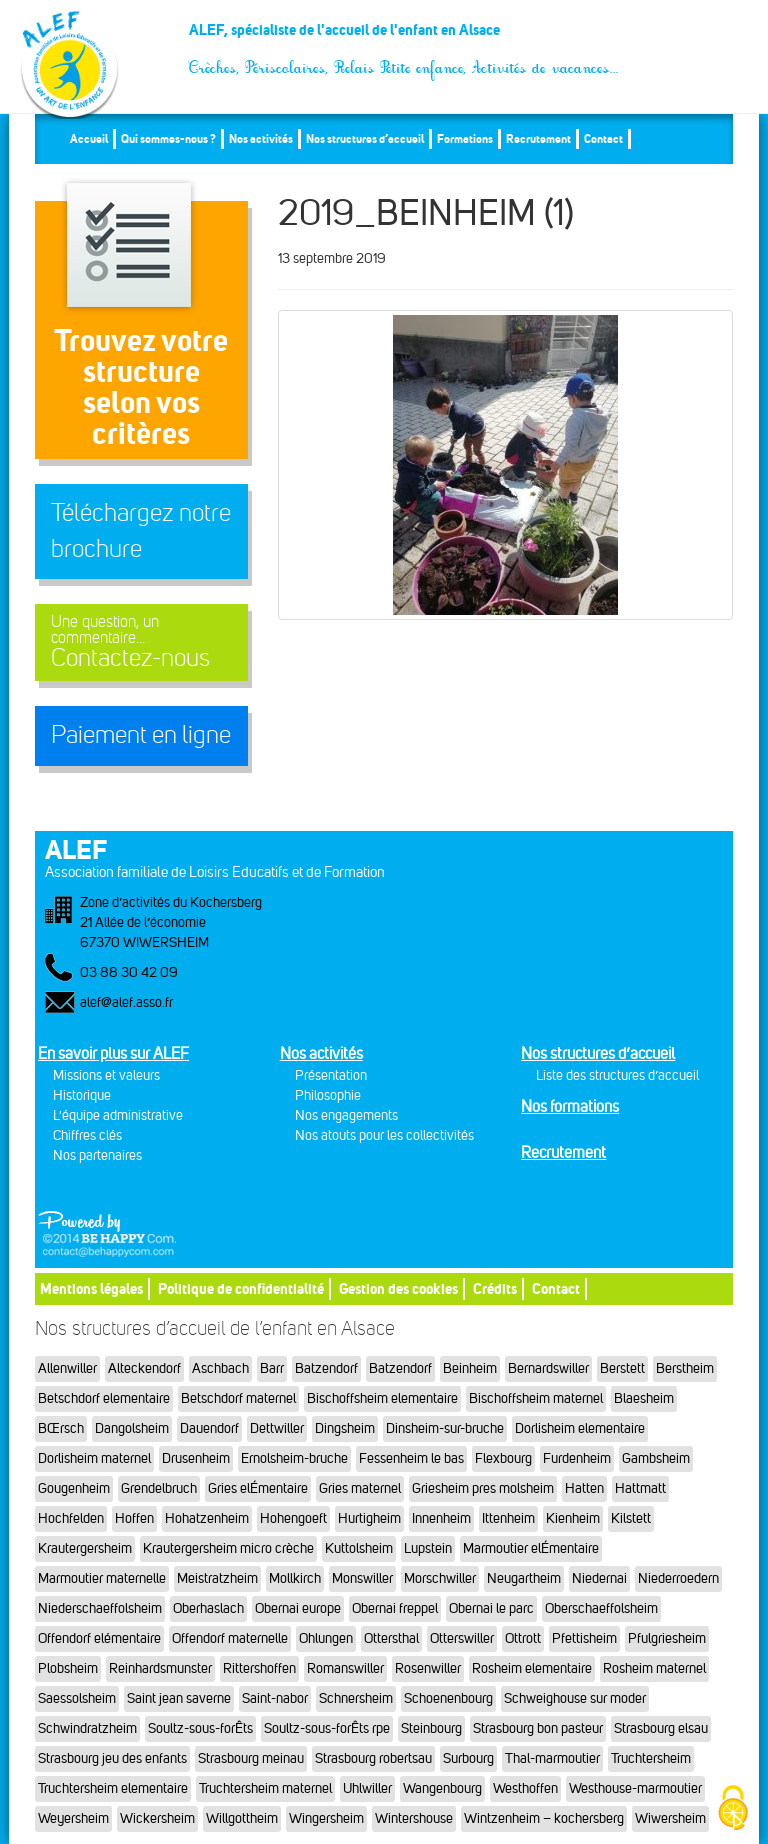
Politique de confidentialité (241, 1288)
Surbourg (468, 1758)
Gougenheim (74, 1488)
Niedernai (599, 1578)
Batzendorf (326, 1368)
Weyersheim (73, 1818)
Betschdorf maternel (238, 1398)
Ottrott (523, 1638)
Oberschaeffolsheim (601, 1608)
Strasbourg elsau (661, 1728)
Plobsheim (68, 1668)
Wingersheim (326, 1818)
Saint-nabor (275, 1698)
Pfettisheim (584, 1638)
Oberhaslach (208, 1608)
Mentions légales (91, 1288)
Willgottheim (242, 1818)
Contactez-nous (141, 642)
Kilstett (631, 1518)
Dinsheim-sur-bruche (445, 1428)
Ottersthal (391, 1638)
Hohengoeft (293, 1518)
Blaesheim (644, 1398)
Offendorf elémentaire (99, 1638)
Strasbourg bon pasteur (538, 1728)
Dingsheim (345, 1428)
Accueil (89, 138)
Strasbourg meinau (251, 1758)
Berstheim (685, 1368)
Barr (272, 1368)
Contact (603, 138)
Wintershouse (414, 1818)
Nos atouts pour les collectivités (384, 1135)
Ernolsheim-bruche (294, 1458)
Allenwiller (67, 1368)
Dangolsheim (132, 1428)
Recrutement (538, 138)
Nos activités (261, 138)
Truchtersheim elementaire (113, 1788)
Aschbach (220, 1368)
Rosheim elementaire (532, 1668)
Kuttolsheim (359, 1548)
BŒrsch (61, 1428)
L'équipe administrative (118, 1115)
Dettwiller (277, 1428)
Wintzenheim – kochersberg (544, 1818)
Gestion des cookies (398, 1288)
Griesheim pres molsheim (483, 1488)
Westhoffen (525, 1788)
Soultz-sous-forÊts (200, 1728)
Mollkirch (295, 1578)
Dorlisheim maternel (94, 1458)
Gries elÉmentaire (258, 1488)
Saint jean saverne (179, 1698)
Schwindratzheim (87, 1728)
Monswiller (362, 1578)
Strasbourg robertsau (373, 1758)
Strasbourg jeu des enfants (112, 1758)
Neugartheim (524, 1578)
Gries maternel (360, 1488)
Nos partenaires (97, 1155)
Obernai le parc (491, 1608)
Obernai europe (298, 1608)
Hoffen (134, 1518)
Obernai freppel (395, 1608)
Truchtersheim (651, 1758)
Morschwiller (440, 1578)
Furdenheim (577, 1458)
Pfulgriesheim (667, 1638)
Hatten (584, 1488)
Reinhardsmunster (160, 1668)
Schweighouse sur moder (575, 1698)
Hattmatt (640, 1488)
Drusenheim (196, 1458)
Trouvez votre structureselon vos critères (141, 386)
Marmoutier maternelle (102, 1578)
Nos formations (570, 1106)
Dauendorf (209, 1428)
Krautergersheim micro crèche (228, 1548)
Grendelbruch (159, 1488)
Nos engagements (346, 1115)
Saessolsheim (77, 1698)
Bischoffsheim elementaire (382, 1398)
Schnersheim (356, 1698)
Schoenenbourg (448, 1698)
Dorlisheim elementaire (580, 1428)
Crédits (495, 1288)
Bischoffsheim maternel (536, 1398)
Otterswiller (462, 1638)
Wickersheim (157, 1818)
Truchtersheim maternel (265, 1788)
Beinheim (470, 1368)
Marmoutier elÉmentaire (531, 1548)
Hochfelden (71, 1518)
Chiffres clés (87, 1135)
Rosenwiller (428, 1668)
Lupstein (428, 1548)
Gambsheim (656, 1458)
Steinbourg (431, 1728)
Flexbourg (503, 1458)
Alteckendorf (144, 1368)
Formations (465, 138)
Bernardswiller (548, 1368)
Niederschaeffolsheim (100, 1608)
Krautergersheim (85, 1548)
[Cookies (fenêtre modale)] (733, 1809)
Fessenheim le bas (411, 1458)
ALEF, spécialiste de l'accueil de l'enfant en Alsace (404, 37)
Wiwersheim (670, 1818)
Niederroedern (678, 1578)
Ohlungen (326, 1638)
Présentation (331, 1075)
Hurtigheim (369, 1518)
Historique (82, 1095)
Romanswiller (345, 1668)
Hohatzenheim (207, 1518)
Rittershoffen (259, 1668)
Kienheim (573, 1518)
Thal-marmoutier (552, 1758)
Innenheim (441, 1518)
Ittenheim (508, 1518)
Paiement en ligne (141, 735)
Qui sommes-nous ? (168, 138)
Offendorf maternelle (230, 1638)
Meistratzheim (217, 1578)
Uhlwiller (367, 1788)
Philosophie (328, 1095)
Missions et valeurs (106, 1075)
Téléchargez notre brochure (141, 531)
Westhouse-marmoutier (635, 1788)
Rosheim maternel (654, 1668)
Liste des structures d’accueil (617, 1075)
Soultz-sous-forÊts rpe (327, 1728)
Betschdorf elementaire (104, 1398)
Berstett (622, 1368)
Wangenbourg (442, 1788)
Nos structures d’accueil (365, 138)
